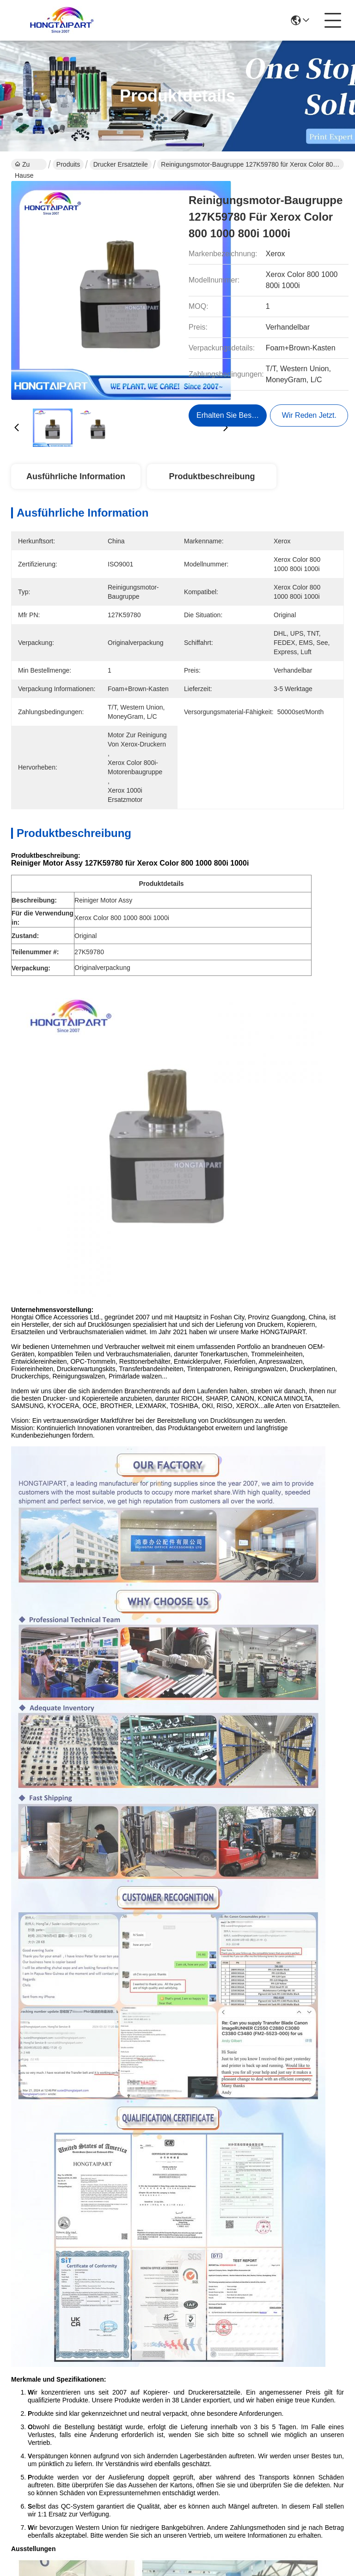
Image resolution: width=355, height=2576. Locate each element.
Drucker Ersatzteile (120, 164)
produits (181, 2389)
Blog (175, 2407)
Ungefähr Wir (183, 2364)
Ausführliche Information (75, 476)
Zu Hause (24, 165)
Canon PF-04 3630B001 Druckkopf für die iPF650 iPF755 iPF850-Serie (265, 2023)
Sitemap (73, 2505)
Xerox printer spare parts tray (132, 1541)
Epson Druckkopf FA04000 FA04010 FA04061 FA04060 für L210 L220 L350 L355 (90, 1810)
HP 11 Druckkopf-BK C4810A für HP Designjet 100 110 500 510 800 (264, 1810)
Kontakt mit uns (186, 2431)
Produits (68, 164)
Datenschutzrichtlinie (33, 2505)
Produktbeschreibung (212, 476)
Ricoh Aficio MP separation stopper (81, 1561)
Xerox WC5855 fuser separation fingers (235, 1561)
